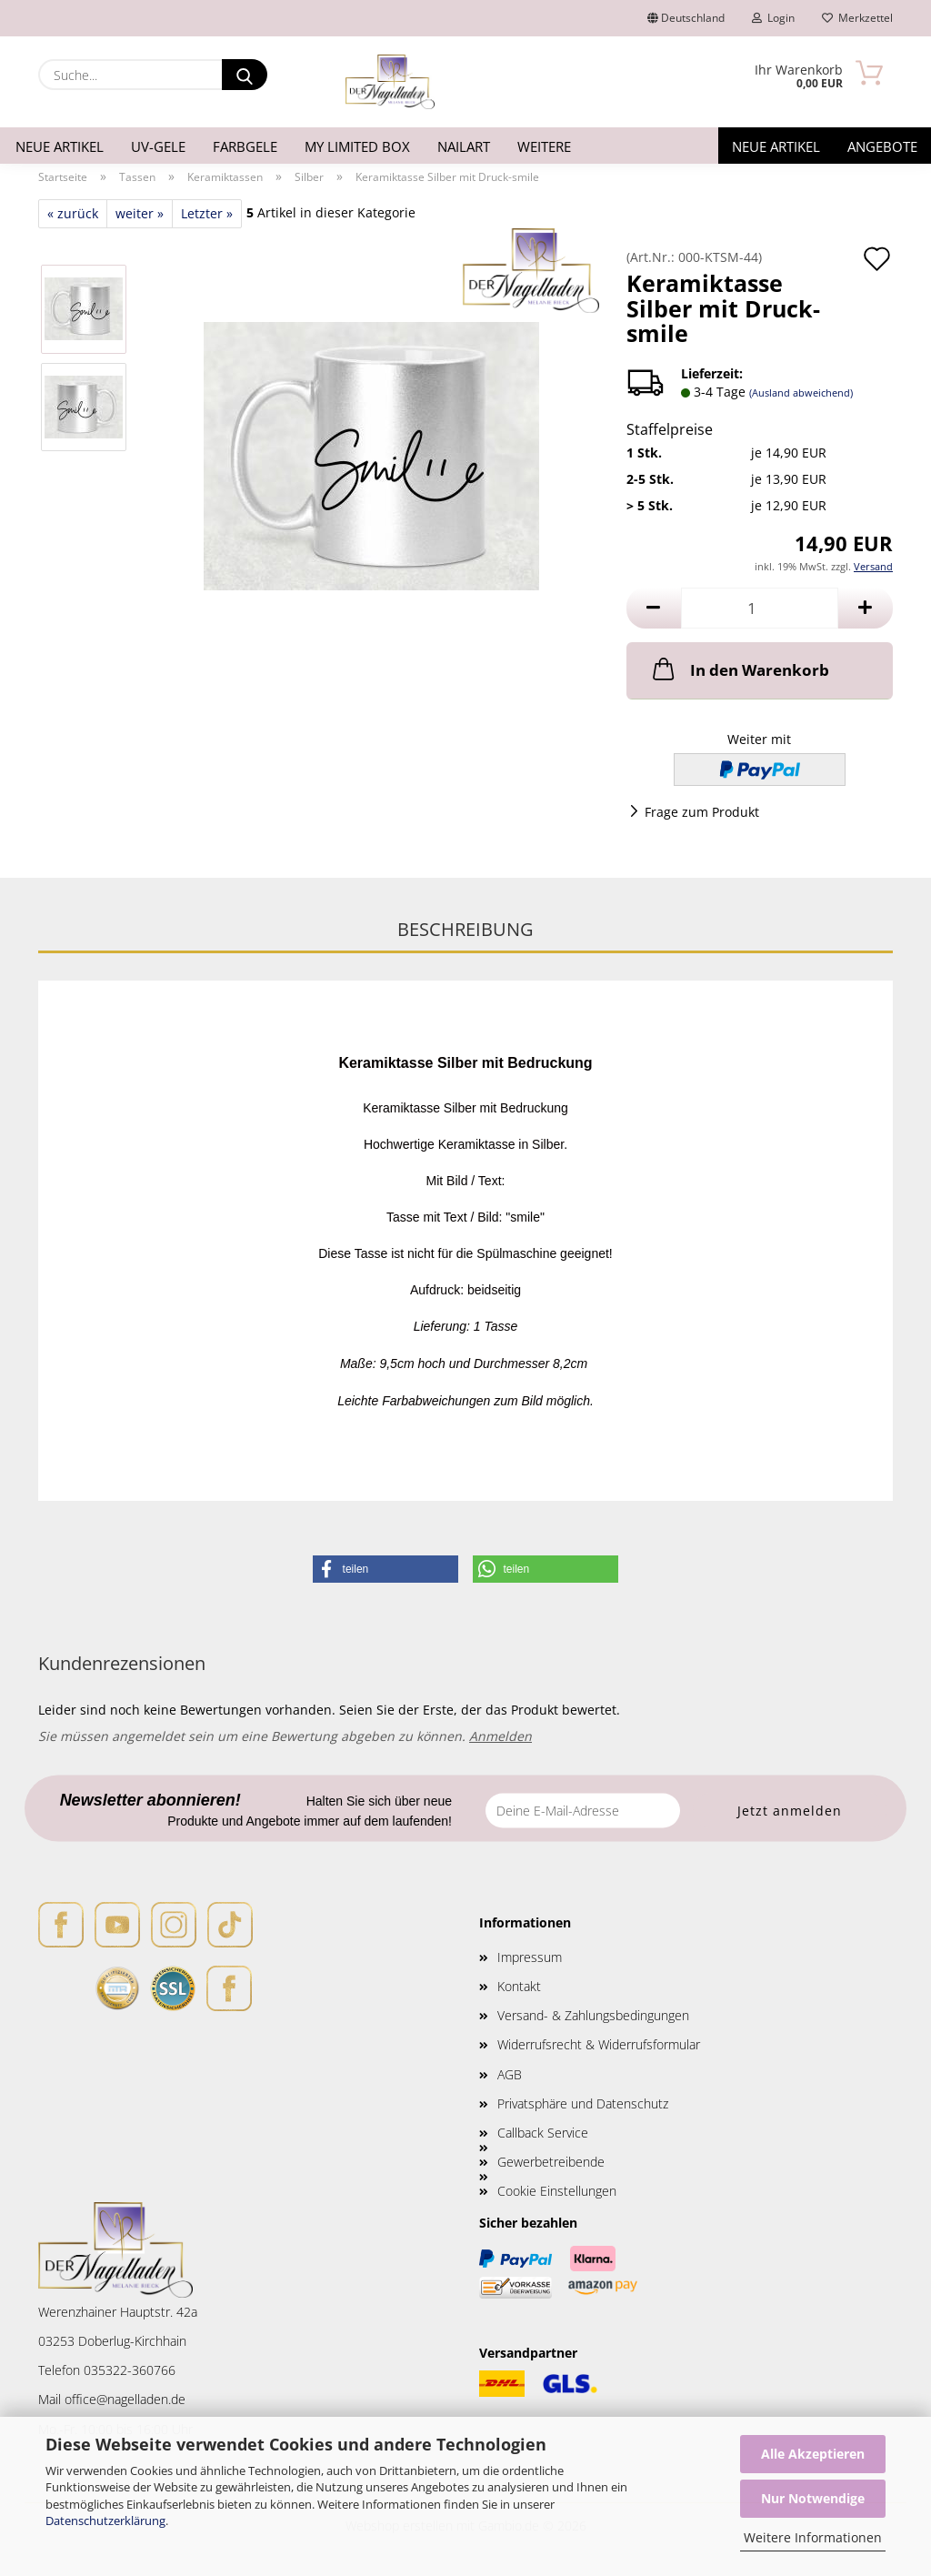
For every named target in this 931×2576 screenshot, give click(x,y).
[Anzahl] (759, 608)
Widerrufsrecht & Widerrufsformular (598, 2044)
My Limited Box (357, 146)
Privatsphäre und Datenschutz (582, 2103)
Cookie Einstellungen (556, 2190)
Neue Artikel (59, 146)
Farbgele (245, 146)
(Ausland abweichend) (801, 392)
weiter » (139, 213)
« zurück (72, 213)
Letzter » (207, 213)
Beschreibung (465, 929)
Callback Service (542, 2132)
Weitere (544, 146)
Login (773, 17)
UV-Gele (158, 146)
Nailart (463, 146)
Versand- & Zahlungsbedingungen (593, 2015)
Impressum (529, 1957)
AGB (509, 2074)
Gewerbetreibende (551, 2161)
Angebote (882, 146)
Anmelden (500, 1736)
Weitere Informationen (813, 2537)
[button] (653, 608)
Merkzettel (857, 17)
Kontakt (519, 1986)
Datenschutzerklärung (105, 2520)
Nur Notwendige (813, 2498)
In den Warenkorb (739, 668)
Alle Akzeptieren (813, 2453)
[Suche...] (244, 74)
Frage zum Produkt (702, 811)
